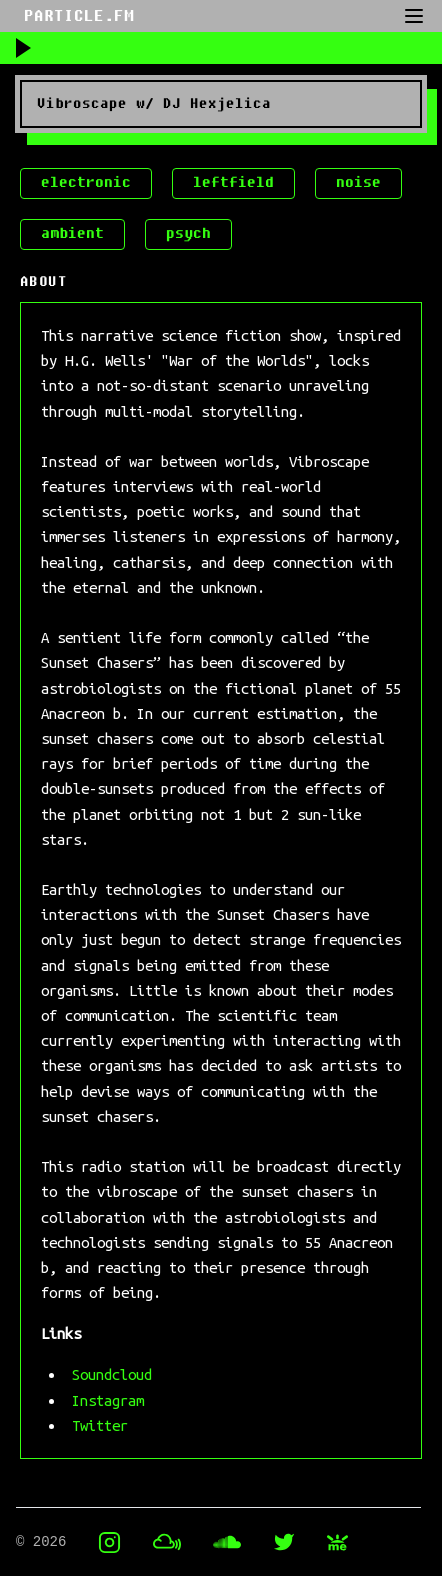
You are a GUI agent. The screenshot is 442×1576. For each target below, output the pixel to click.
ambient (72, 233)
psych (188, 233)
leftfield (233, 182)
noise (358, 182)
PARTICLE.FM (79, 16)
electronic (86, 182)
